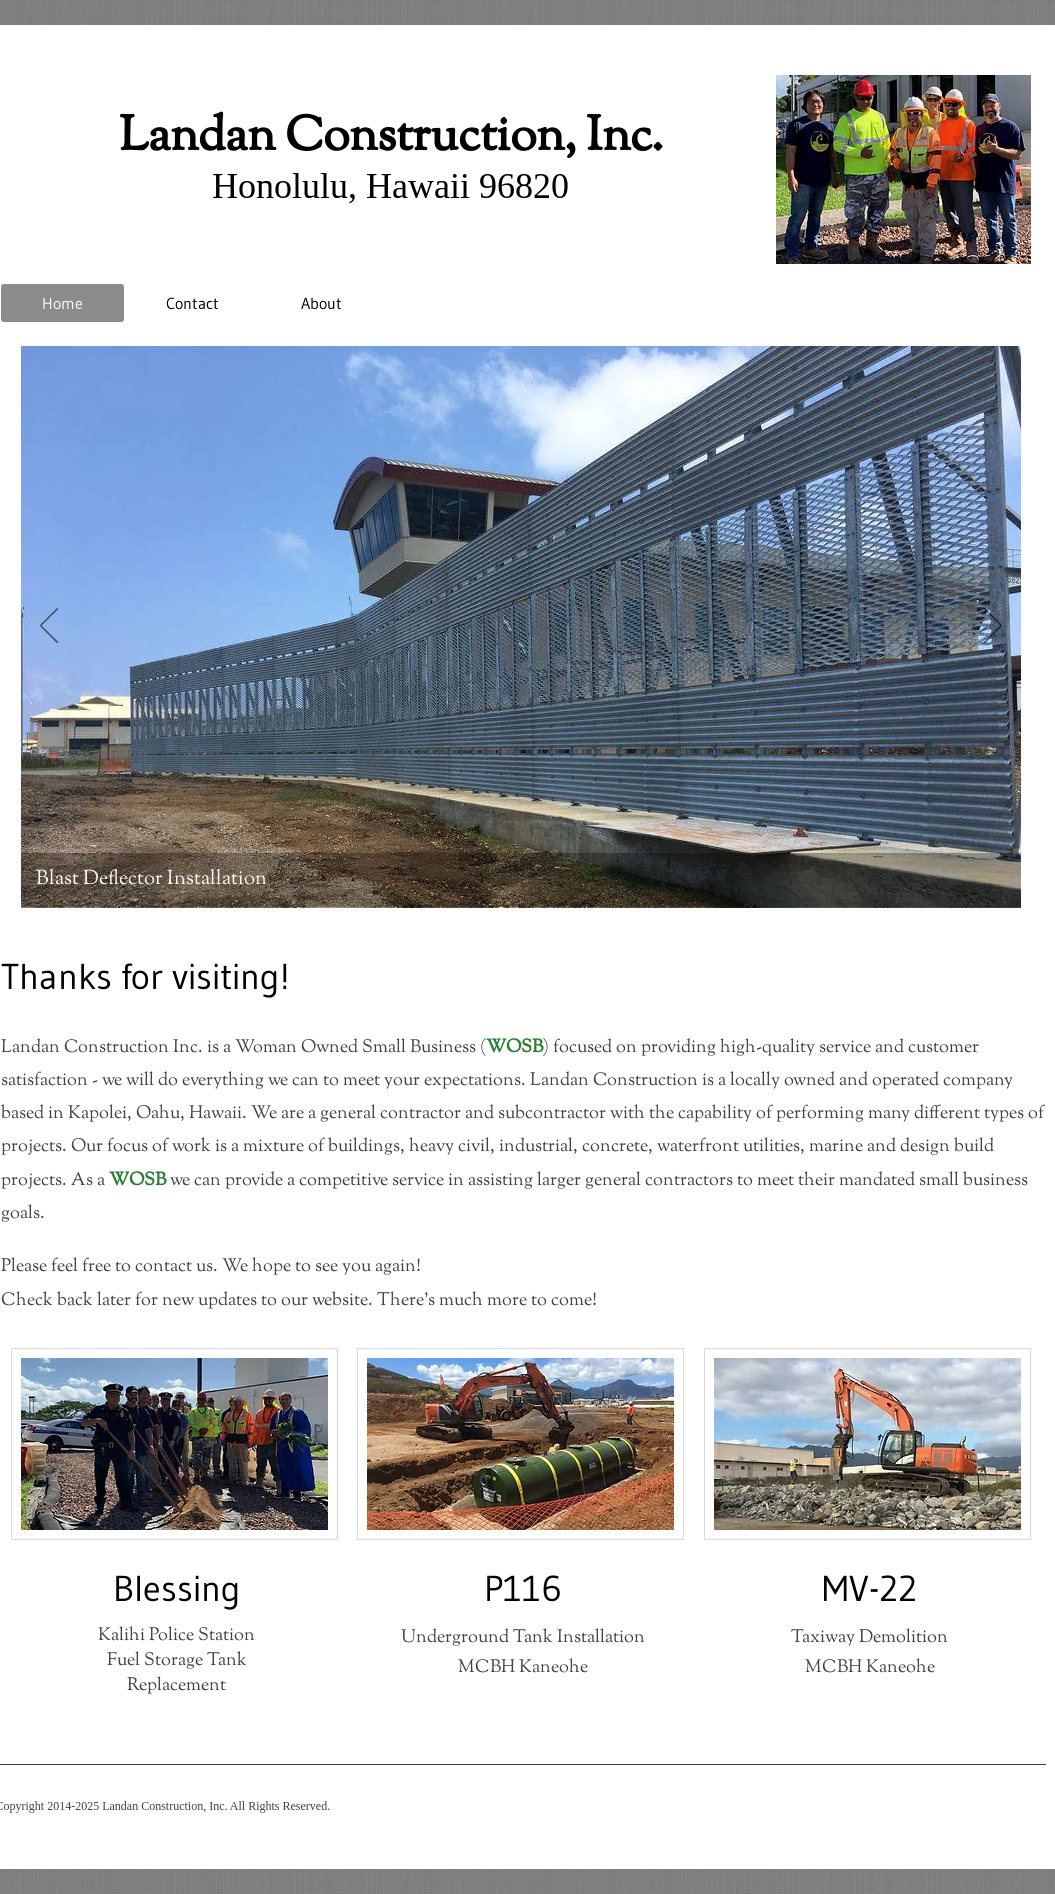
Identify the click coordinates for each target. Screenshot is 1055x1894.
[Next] (993, 627)
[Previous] (49, 627)
